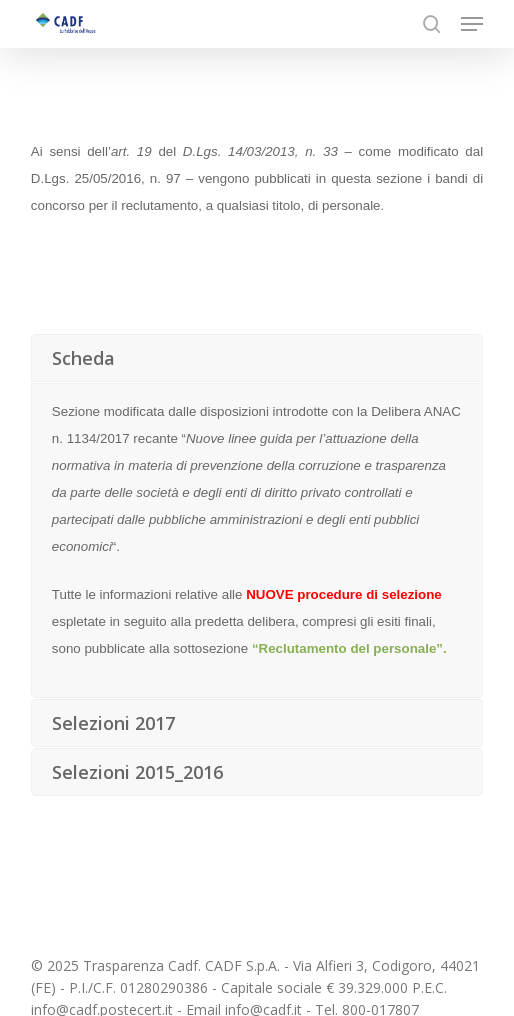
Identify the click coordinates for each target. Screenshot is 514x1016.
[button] (472, 24)
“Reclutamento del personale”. (349, 648)
